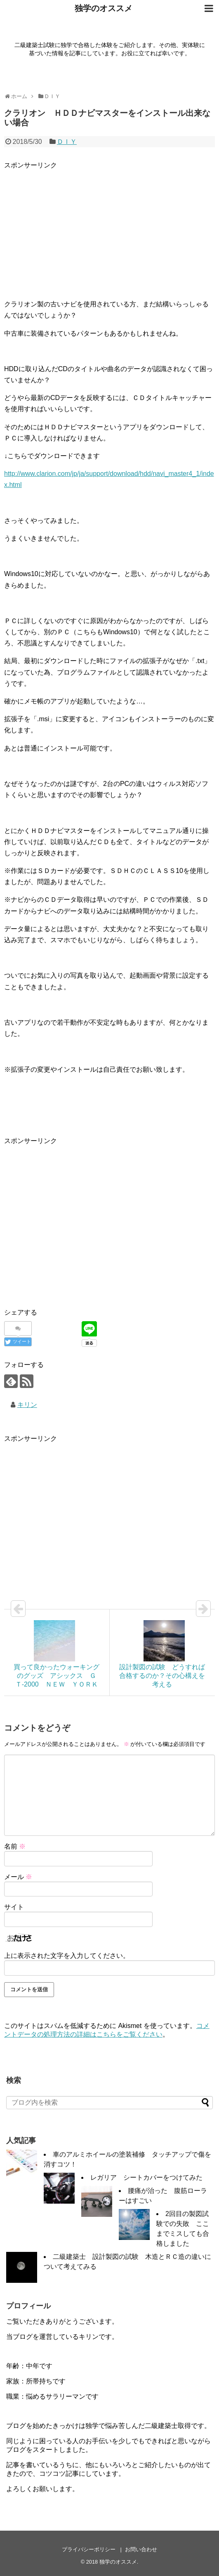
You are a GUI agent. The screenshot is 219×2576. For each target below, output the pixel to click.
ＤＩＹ (67, 141)
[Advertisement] (109, 228)
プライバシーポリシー (88, 2549)
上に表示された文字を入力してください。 (67, 1955)
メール (18, 1876)
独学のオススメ (103, 8)
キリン (27, 1404)
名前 (15, 1846)
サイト (14, 1906)
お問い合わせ (141, 2549)
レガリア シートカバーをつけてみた (146, 2177)
